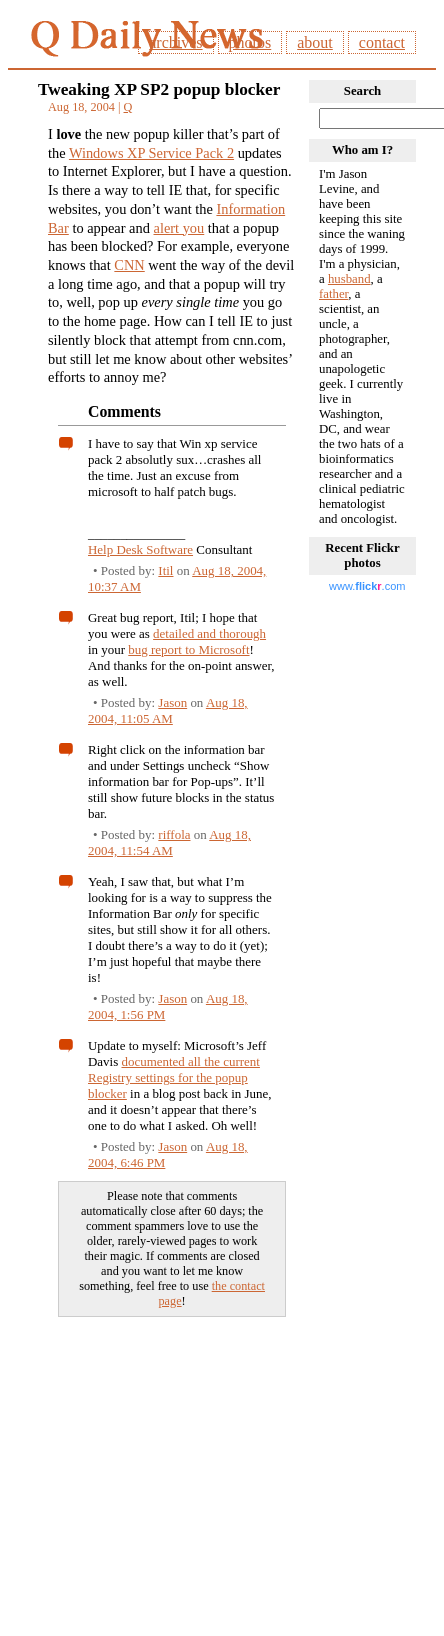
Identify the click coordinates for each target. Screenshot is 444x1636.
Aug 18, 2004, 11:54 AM (169, 842)
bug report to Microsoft (188, 649)
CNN (129, 265)
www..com (367, 586)
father (333, 294)
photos (250, 42)
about (315, 42)
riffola (174, 834)
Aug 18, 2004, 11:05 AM (168, 710)
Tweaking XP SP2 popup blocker (159, 89)
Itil (165, 570)
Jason (172, 702)
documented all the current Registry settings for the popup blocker (174, 1077)
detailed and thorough (209, 633)
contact (382, 42)
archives (175, 42)
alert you (179, 228)
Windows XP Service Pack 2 (151, 153)
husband (349, 279)
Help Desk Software (140, 549)
